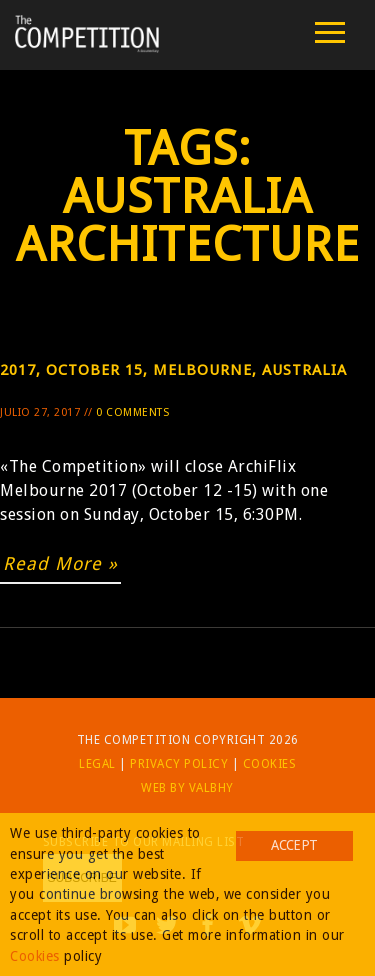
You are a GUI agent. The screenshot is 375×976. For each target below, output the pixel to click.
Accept (294, 845)
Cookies (270, 764)
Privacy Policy (179, 764)
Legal (97, 764)
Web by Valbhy (187, 788)
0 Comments (132, 412)
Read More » (60, 563)
